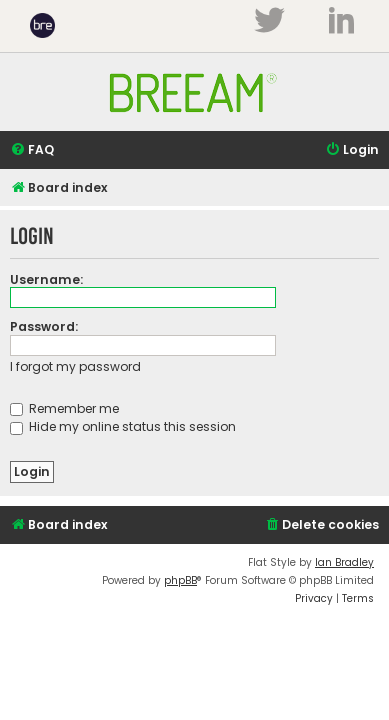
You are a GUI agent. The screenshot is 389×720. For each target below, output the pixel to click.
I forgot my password (75, 366)
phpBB (180, 580)
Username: (46, 279)
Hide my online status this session (123, 426)
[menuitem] (32, 150)
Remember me (64, 408)
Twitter (269, 20)
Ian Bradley (344, 562)
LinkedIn (341, 20)
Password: (44, 326)
